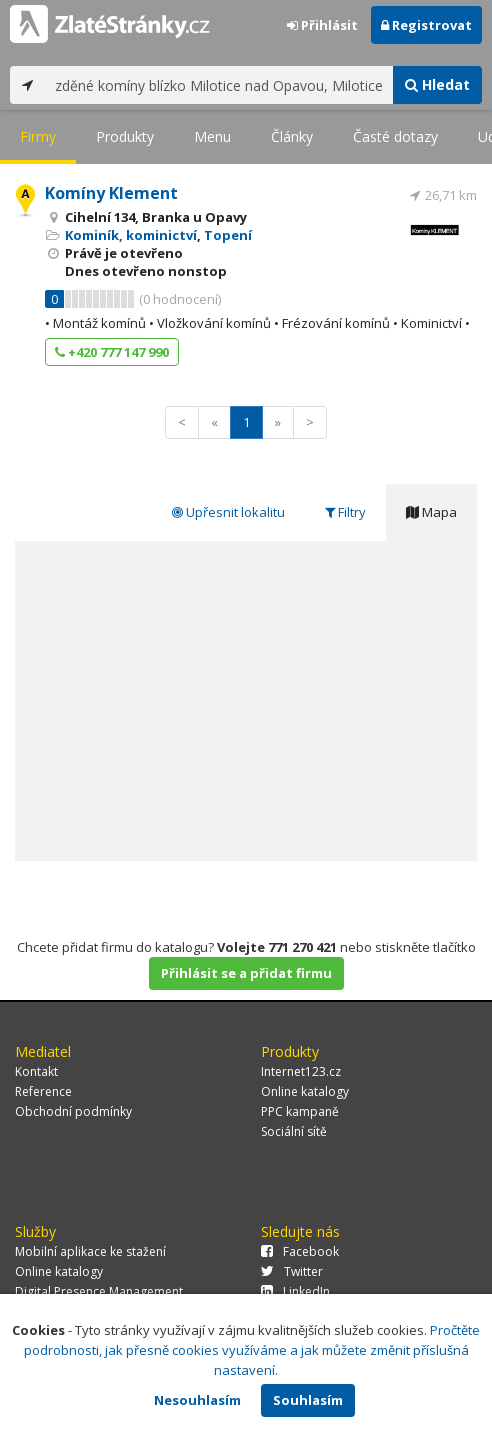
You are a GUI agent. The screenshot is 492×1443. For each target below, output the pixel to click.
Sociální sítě (294, 1131)
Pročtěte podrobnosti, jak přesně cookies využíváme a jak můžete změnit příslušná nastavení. (252, 1350)
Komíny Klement (111, 193)
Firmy (38, 136)
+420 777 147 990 (112, 352)
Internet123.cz (301, 1071)
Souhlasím (308, 1400)
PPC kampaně (300, 1111)
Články (292, 136)
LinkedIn (295, 1291)
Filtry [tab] (345, 512)
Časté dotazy (395, 136)
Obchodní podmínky (73, 1111)
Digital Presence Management (99, 1291)
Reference (43, 1091)
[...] (219, 85)
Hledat (437, 84)
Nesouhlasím (197, 1400)
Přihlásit (322, 25)
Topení (228, 235)
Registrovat (426, 25)
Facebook (300, 1251)
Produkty (125, 136)
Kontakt (36, 1071)
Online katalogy (305, 1091)
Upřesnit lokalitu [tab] (228, 512)
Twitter (292, 1271)
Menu (212, 136)
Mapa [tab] (431, 512)
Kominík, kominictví (131, 235)
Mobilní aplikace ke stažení (90, 1251)
